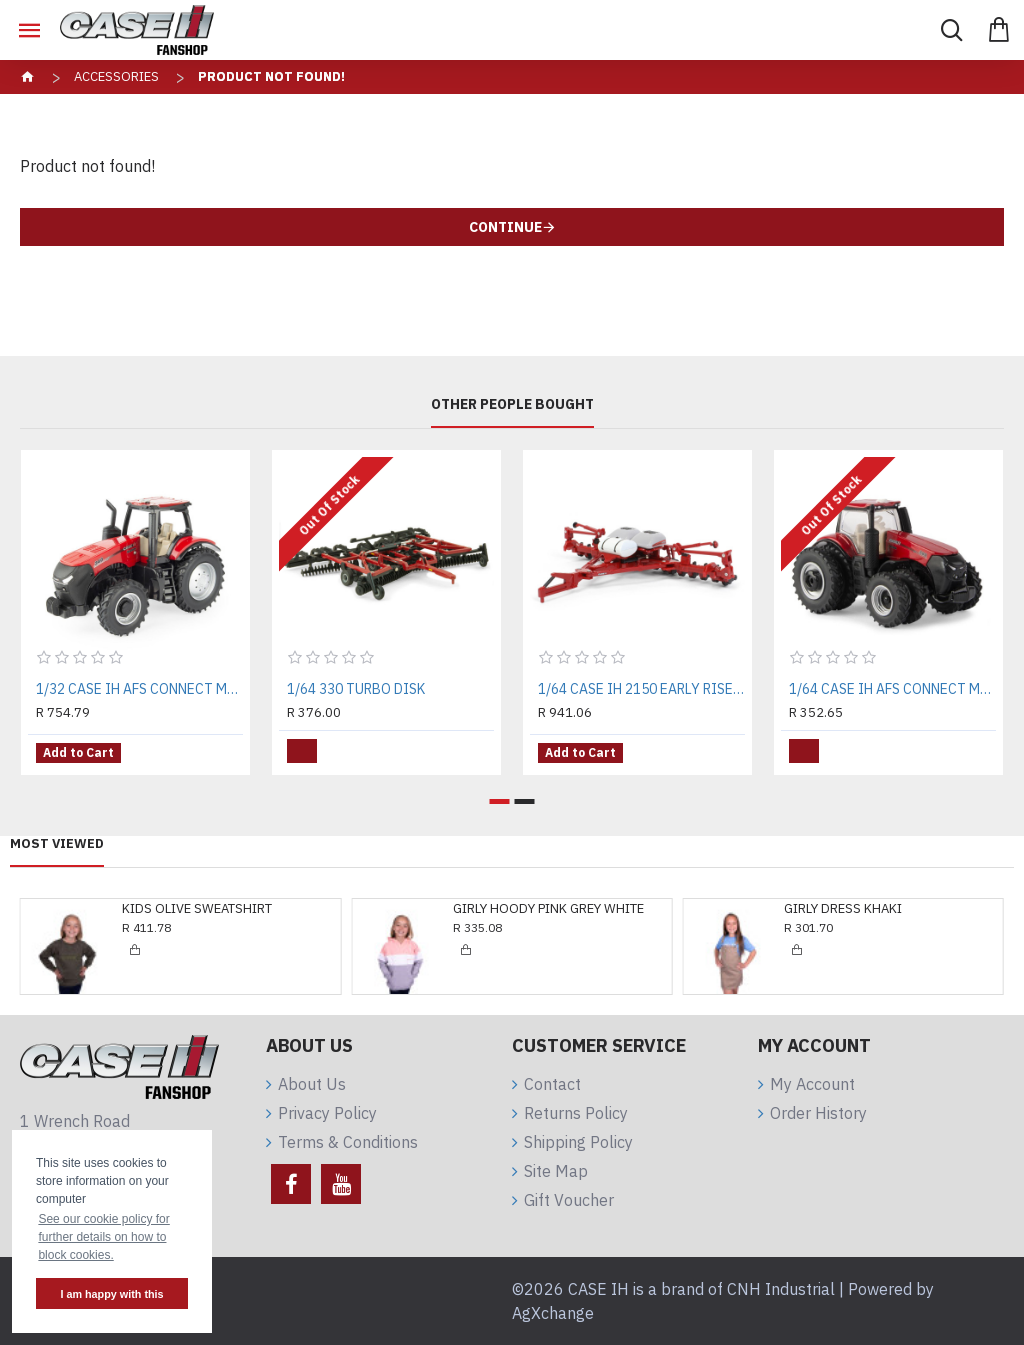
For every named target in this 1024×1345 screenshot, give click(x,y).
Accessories (116, 76)
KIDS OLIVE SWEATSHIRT (197, 909)
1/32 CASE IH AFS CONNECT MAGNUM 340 (139, 689)
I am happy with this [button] (111, 1294)
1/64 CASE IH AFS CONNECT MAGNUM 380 (892, 689)
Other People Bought (512, 404)
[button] (500, 801)
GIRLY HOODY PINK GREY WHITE (548, 909)
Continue (505, 227)
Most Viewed (57, 844)
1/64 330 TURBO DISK (356, 689)
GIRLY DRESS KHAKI (843, 909)
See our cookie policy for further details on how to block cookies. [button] (103, 1237)
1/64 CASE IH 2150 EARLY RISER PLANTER (641, 689)
